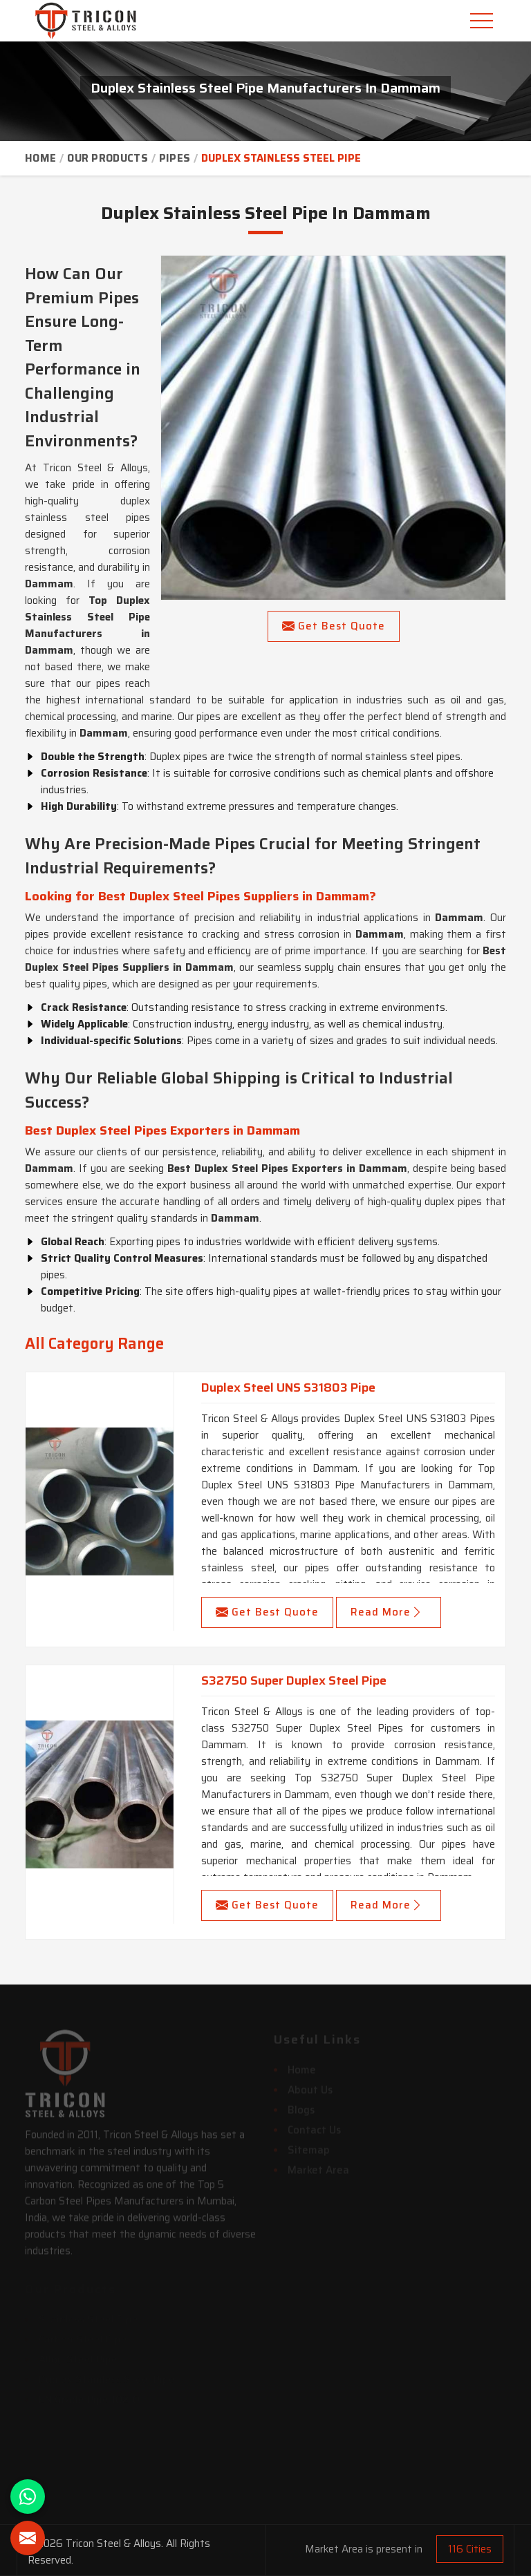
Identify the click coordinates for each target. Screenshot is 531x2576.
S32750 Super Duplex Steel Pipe (293, 1680)
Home (40, 158)
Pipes (175, 158)
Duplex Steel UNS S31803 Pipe (288, 1387)
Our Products (107, 158)
